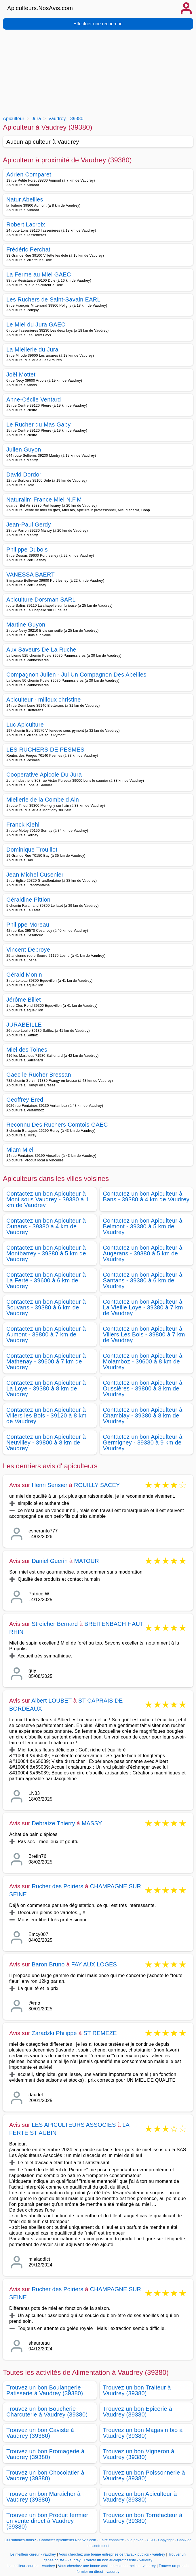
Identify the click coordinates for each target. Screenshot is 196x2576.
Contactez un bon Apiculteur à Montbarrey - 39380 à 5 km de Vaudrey (46, 1253)
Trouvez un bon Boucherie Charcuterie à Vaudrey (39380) (46, 2412)
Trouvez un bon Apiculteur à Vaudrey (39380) (140, 2497)
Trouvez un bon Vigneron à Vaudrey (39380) (138, 2454)
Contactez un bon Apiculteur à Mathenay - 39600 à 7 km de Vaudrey (46, 1361)
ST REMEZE (100, 2033)
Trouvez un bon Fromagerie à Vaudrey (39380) (45, 2454)
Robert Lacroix (25, 224)
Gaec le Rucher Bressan (38, 1074)
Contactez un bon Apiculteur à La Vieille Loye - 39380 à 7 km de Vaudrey (143, 1307)
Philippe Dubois (27, 549)
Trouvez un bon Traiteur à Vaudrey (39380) (137, 2390)
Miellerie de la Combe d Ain (42, 799)
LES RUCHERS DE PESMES (45, 749)
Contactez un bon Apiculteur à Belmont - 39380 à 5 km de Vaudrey (142, 1226)
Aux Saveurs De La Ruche (41, 649)
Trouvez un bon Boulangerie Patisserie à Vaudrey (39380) (44, 2390)
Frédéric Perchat (28, 249)
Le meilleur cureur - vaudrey (33, 2554)
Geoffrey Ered (24, 1099)
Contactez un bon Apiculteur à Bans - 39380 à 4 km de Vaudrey (146, 1196)
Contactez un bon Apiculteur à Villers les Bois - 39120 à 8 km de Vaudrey (46, 1415)
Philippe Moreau (27, 924)
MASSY (92, 1823)
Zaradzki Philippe (54, 2033)
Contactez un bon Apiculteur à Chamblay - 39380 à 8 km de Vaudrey (142, 1415)
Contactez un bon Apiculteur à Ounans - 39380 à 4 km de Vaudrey (46, 1226)
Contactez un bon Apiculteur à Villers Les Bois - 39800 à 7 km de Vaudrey (144, 1334)
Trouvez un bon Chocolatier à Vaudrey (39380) (45, 2475)
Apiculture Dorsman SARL (41, 599)
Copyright (166, 2540)
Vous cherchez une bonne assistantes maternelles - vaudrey (107, 2566)
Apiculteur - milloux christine (43, 699)
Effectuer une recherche (97, 23)
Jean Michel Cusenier (35, 874)
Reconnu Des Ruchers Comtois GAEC (57, 1124)
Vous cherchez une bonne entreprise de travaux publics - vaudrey (112, 2554)
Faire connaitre (112, 2540)
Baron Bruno (48, 1964)
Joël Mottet (20, 374)
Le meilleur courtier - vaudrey (31, 2566)
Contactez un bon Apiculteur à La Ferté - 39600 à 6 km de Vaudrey (46, 1280)
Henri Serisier (49, 1485)
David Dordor (23, 474)
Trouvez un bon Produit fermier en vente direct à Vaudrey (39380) (47, 2521)
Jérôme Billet (23, 999)
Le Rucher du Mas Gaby (38, 424)
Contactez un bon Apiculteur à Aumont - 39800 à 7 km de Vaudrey (46, 1334)
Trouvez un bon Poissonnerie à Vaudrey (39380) (144, 2475)
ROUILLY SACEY (97, 1485)
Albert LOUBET (51, 1700)
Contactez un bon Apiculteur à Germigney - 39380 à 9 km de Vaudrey (142, 1442)
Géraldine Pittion (28, 899)
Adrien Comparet (28, 174)
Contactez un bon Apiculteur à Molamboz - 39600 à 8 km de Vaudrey (142, 1361)
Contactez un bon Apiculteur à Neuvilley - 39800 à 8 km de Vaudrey (46, 1442)
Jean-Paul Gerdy (28, 524)
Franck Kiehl (22, 824)
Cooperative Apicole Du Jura (44, 774)
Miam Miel (19, 1149)
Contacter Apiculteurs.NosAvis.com (67, 2540)
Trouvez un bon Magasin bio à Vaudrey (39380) (143, 2433)
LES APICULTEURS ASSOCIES (74, 2125)
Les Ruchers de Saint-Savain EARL (53, 299)
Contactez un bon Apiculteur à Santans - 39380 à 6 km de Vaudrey (142, 1280)
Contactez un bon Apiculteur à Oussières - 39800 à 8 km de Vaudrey (142, 1388)
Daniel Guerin (50, 1561)
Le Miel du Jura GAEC (35, 324)
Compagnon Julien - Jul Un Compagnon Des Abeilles (76, 674)
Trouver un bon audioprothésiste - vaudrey (118, 2560)
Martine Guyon (25, 624)
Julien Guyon (23, 449)
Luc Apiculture (25, 724)
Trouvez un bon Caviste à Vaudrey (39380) (40, 2433)
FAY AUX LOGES (94, 1964)
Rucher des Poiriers (57, 1886)
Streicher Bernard (55, 1624)
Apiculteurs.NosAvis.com (40, 8)
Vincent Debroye (28, 949)
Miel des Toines (26, 1049)
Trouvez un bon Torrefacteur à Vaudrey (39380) (142, 2518)
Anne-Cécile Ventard (33, 399)
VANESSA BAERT (30, 574)
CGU (151, 2540)
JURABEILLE (24, 1024)
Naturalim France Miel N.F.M (44, 499)
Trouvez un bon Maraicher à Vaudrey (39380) (43, 2497)
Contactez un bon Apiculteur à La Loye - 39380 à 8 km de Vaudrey (46, 1388)
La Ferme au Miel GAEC (38, 274)
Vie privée (135, 2540)
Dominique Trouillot (31, 849)
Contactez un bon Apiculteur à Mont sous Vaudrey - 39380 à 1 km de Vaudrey (47, 1199)
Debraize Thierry (53, 1823)
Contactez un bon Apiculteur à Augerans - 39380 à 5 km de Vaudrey (142, 1253)
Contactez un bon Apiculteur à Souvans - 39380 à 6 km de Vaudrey (46, 1307)
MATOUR (86, 1561)
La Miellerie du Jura (32, 349)
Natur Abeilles (24, 199)
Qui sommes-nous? (20, 2540)
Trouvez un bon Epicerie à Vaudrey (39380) (137, 2412)
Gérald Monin (24, 974)
